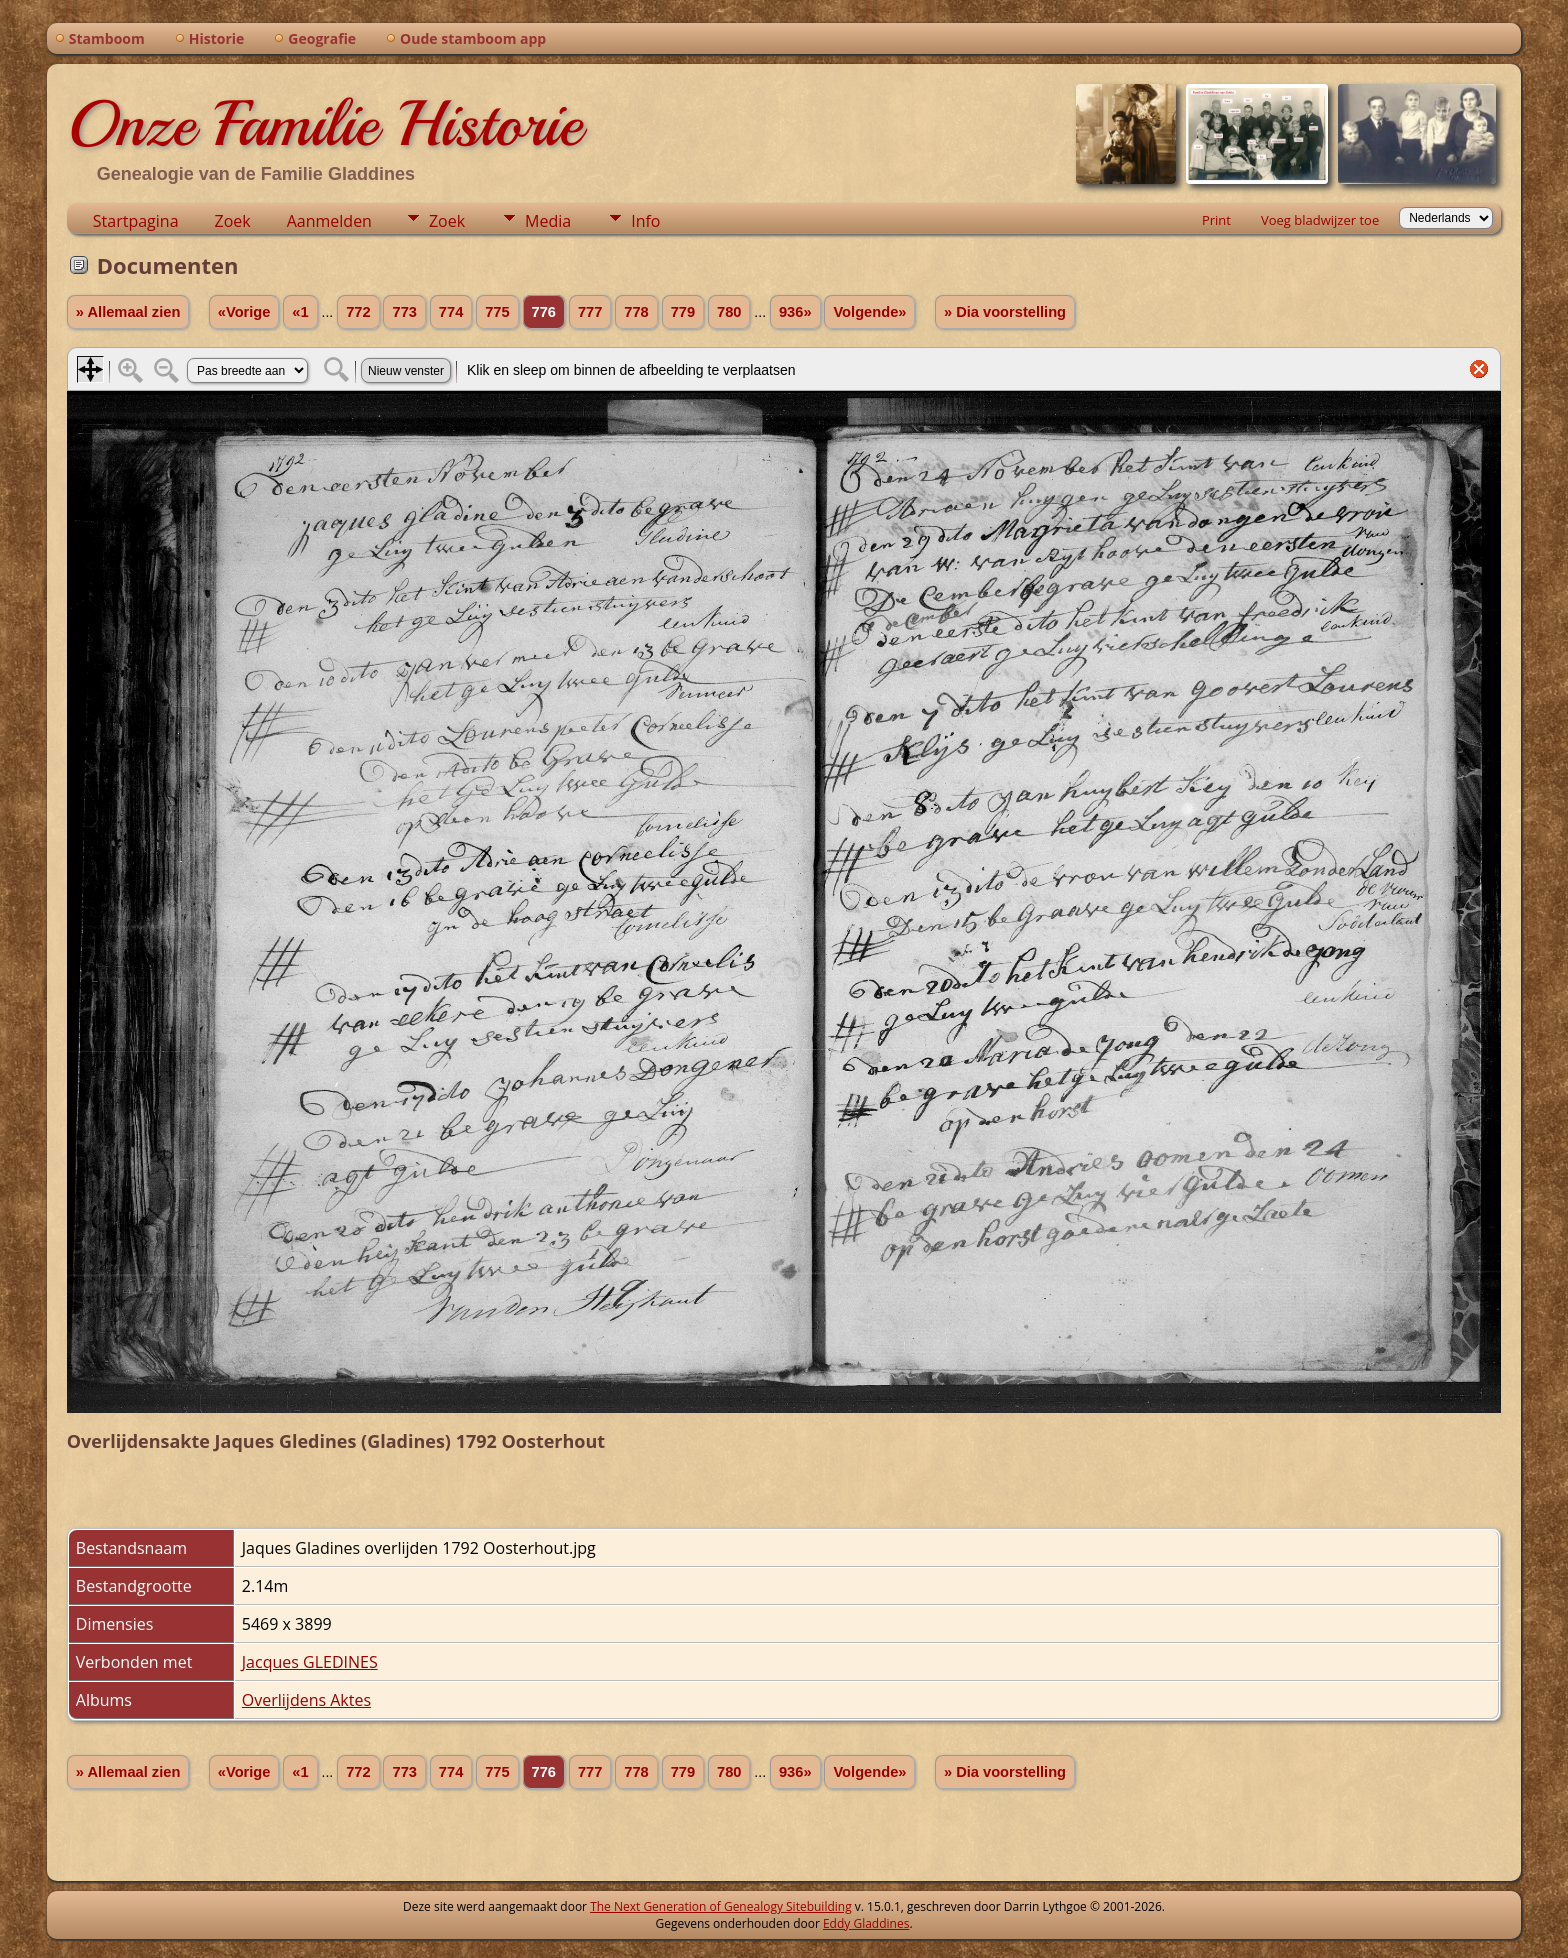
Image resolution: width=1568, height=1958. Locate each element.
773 (404, 312)
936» (795, 312)
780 (729, 312)
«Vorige (244, 312)
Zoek (233, 221)
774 (451, 312)
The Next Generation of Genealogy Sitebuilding (721, 1906)
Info (645, 221)
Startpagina (136, 221)
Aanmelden (329, 221)
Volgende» (869, 312)
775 (497, 312)
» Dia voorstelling (1005, 312)
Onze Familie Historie (324, 124)
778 (636, 312)
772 (358, 312)
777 (590, 312)
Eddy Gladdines (866, 1923)
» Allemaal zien (128, 312)
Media (548, 221)
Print (1216, 220)
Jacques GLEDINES (310, 1662)
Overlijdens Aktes (306, 1700)
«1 (300, 312)
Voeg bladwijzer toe (1320, 220)
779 (683, 312)
